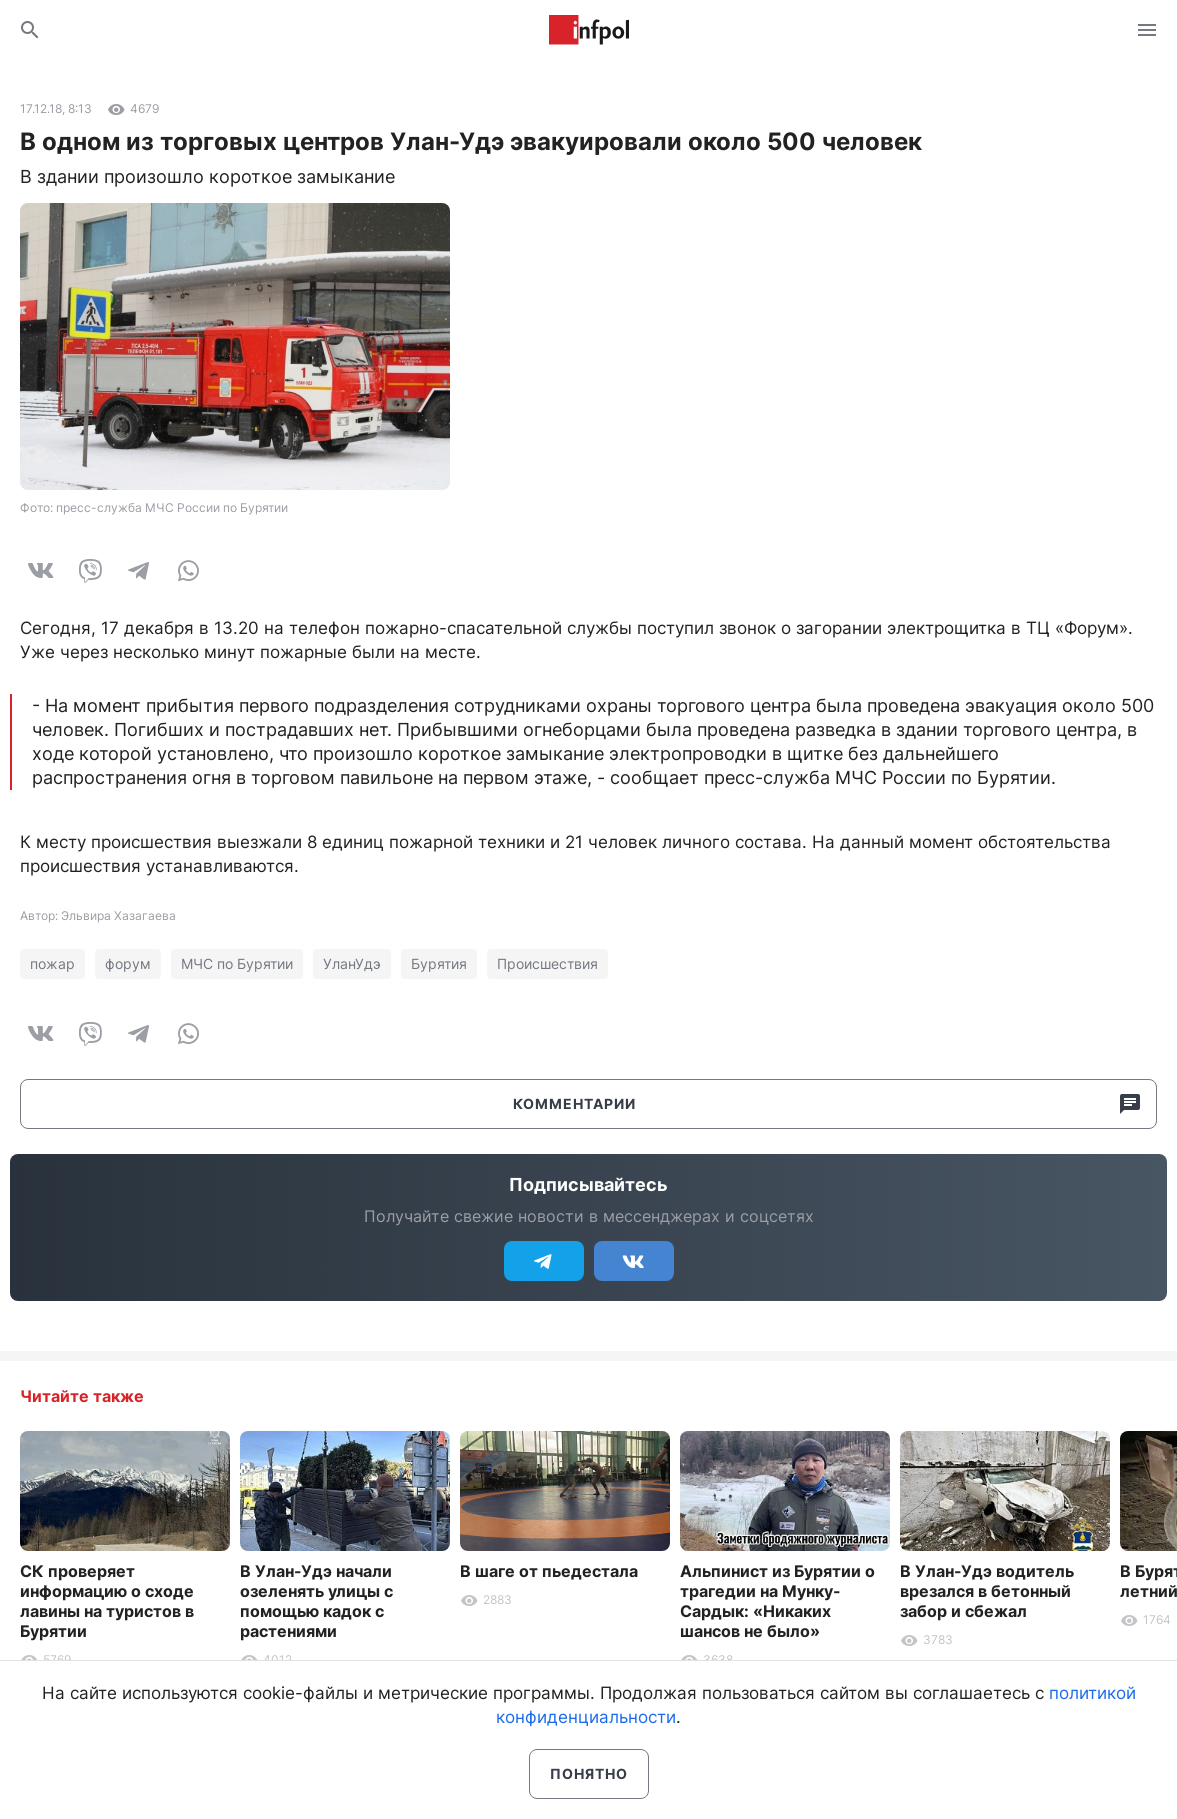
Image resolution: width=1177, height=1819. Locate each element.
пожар (52, 963)
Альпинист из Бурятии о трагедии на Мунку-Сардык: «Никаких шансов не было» (777, 1601)
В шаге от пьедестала (549, 1571)
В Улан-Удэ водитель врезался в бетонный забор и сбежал (987, 1591)
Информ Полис (589, 30)
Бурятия (439, 963)
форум (128, 963)
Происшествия (547, 963)
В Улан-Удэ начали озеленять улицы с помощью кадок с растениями (316, 1601)
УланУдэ (352, 963)
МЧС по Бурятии (237, 963)
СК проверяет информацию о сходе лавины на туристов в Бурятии (107, 1601)
